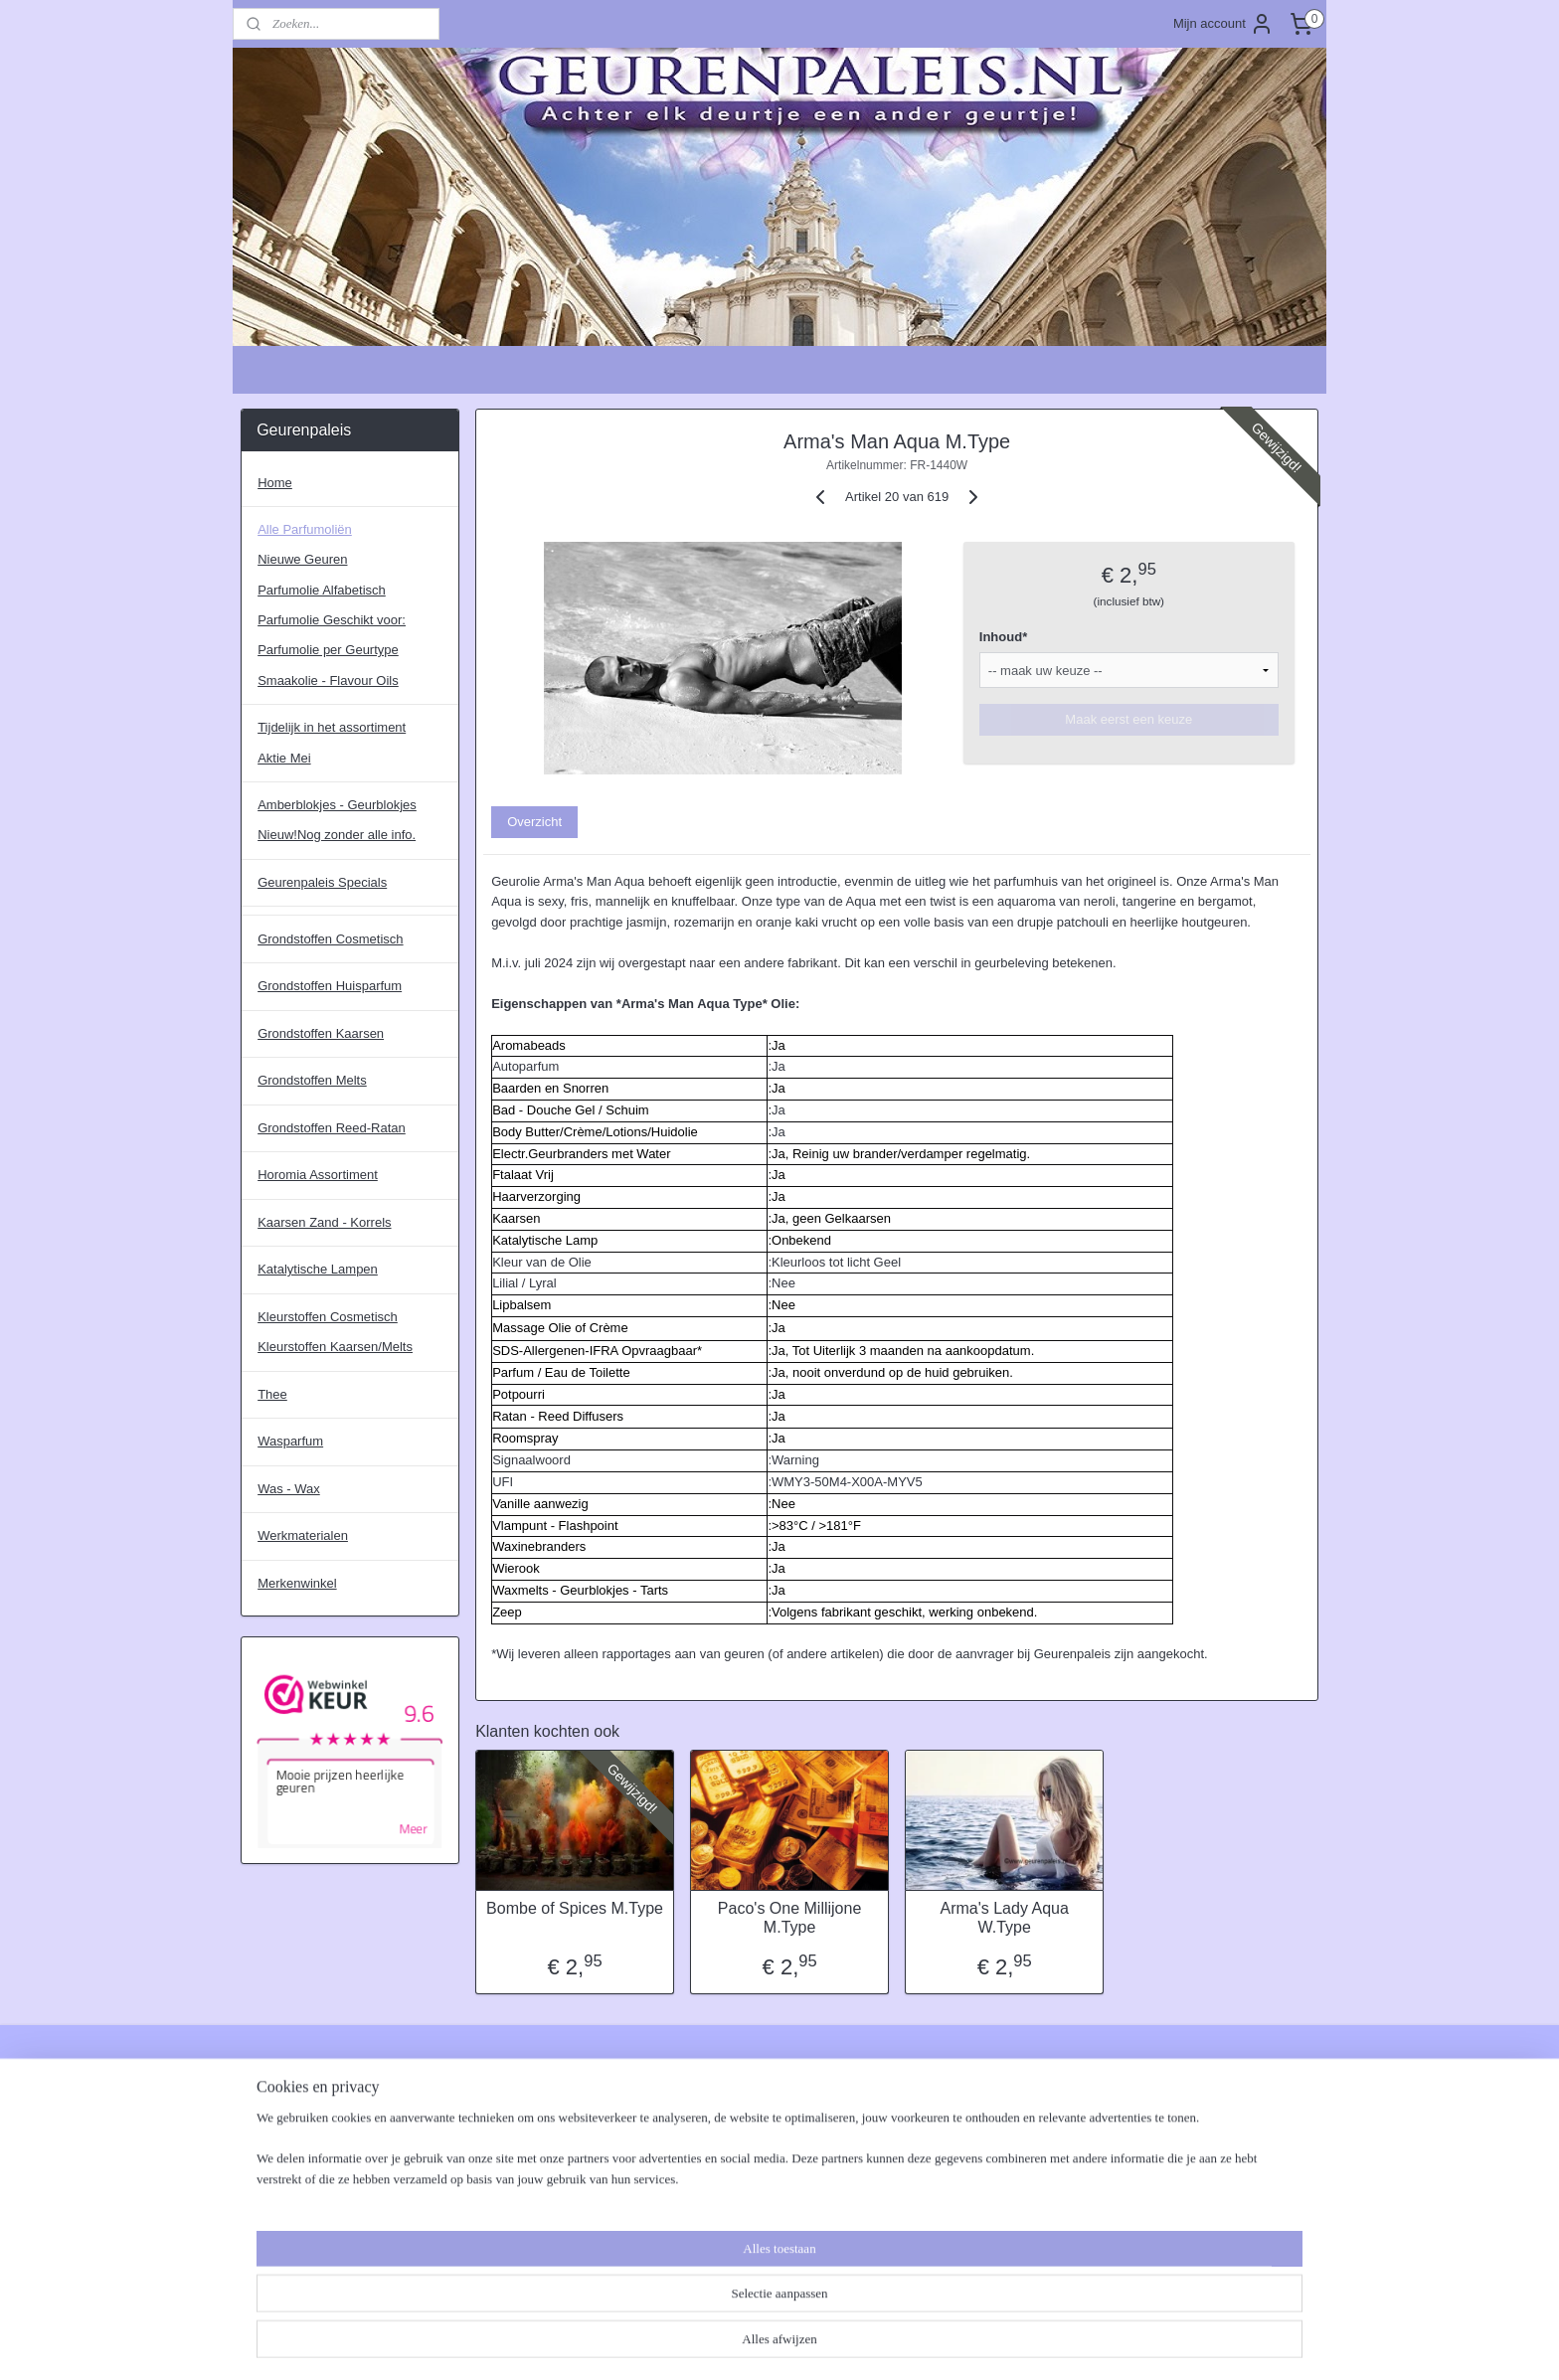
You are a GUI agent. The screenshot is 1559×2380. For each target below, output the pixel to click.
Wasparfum (290, 1441)
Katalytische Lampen (318, 1269)
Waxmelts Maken (508, 2126)
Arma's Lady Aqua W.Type (1004, 1918)
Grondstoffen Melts (312, 1080)
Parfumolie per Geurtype (328, 649)
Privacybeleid (279, 2166)
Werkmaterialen (303, 1535)
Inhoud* (1003, 636)
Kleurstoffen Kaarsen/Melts (335, 1346)
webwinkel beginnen (818, 2343)
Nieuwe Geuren (302, 559)
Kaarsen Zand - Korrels (324, 1222)
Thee (272, 1394)
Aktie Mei (284, 758)
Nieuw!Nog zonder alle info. (337, 834)
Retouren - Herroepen (303, 2187)
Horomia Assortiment (318, 1174)
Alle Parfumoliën (305, 529)
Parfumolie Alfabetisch (322, 590)
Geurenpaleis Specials (322, 882)
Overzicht (534, 821)
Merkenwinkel (297, 1583)
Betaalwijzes (276, 2126)
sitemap (717, 2343)
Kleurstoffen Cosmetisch (328, 1316)
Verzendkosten (283, 2208)
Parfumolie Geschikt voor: (332, 619)
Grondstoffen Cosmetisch (330, 939)
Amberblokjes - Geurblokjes (337, 804)
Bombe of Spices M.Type (574, 1908)
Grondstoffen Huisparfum (330, 985)
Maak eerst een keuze (1128, 719)
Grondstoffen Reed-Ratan (332, 1127)
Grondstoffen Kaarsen (321, 1033)
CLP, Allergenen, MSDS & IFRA (550, 2105)
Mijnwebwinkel (972, 2343)
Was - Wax (289, 1488)
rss (753, 2343)
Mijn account (1223, 24)
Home (275, 482)
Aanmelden (945, 2147)
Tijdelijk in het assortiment (332, 727)
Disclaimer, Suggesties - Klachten (337, 2145)
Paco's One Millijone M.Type (789, 1918)
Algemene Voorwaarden (310, 2105)
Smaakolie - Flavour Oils (328, 680)
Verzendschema (287, 2229)
